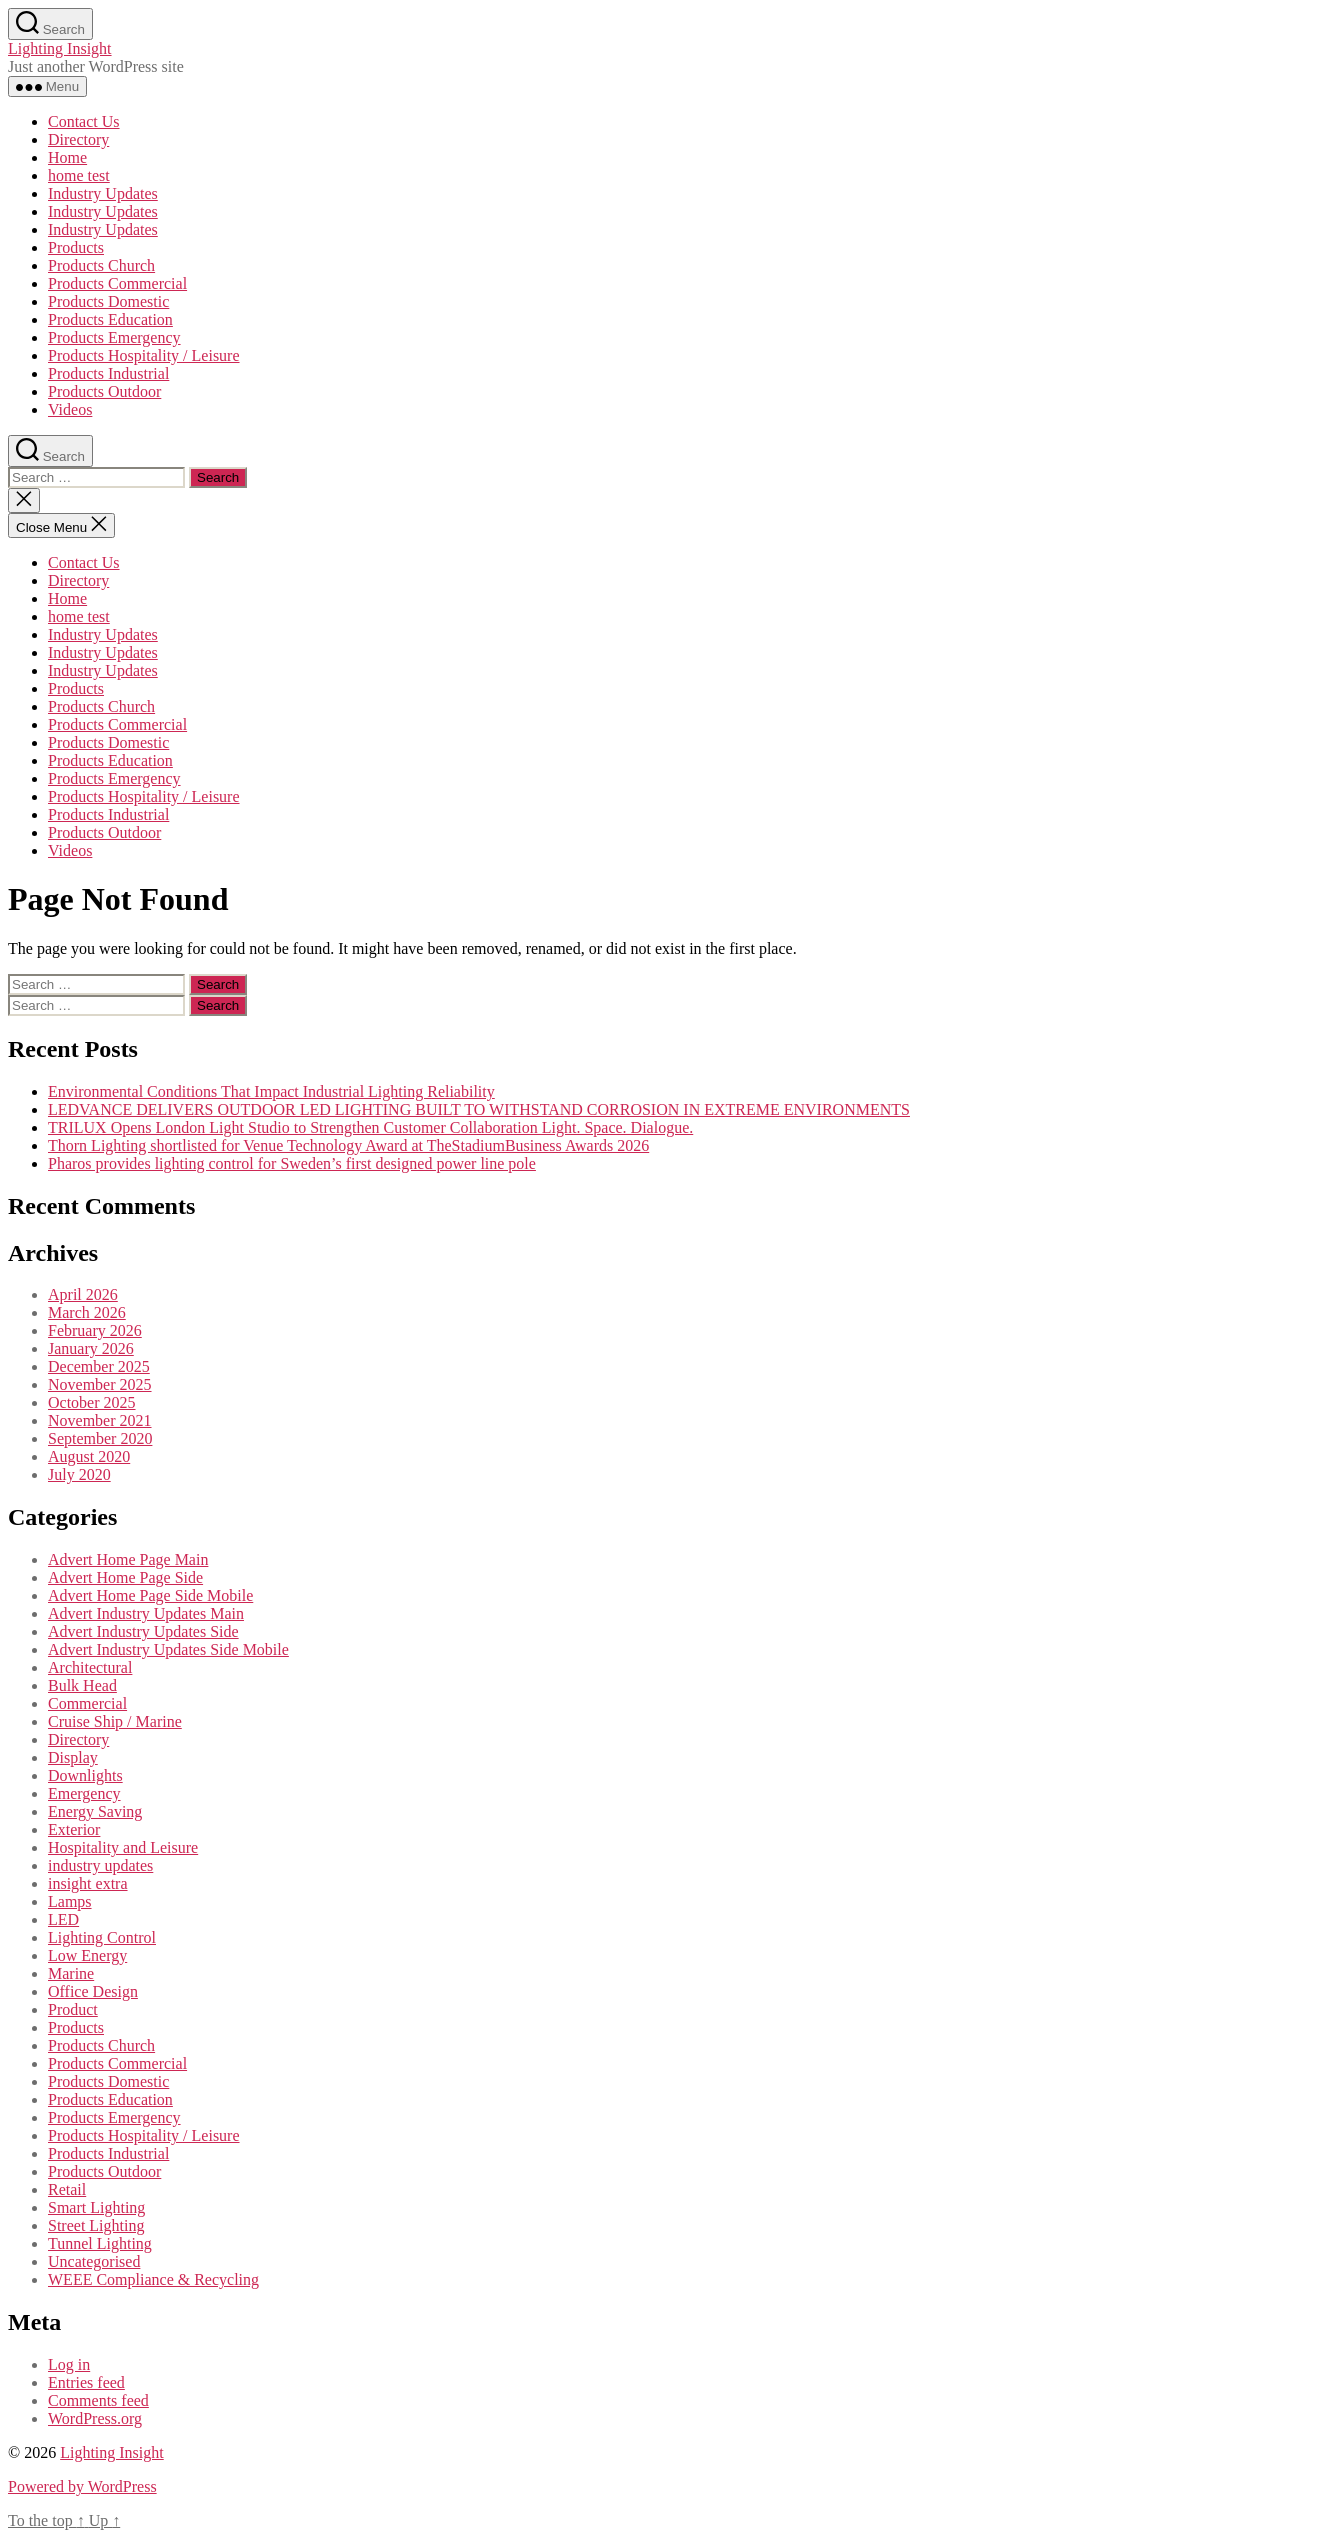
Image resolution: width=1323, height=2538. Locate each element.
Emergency (84, 1793)
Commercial (87, 1703)
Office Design (93, 1991)
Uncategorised (94, 2261)
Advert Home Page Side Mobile (150, 1595)
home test (79, 175)
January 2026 (91, 1348)
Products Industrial (108, 373)
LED (63, 1919)
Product (73, 2009)
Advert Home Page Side (125, 1577)
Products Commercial (117, 283)
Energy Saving (95, 1811)
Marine (71, 1973)
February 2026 (95, 1330)
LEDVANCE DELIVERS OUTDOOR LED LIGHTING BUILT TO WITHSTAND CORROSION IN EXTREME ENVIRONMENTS (479, 1109)
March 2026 (87, 1312)
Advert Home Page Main (128, 1559)
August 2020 (89, 1456)
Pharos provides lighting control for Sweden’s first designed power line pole (292, 1163)
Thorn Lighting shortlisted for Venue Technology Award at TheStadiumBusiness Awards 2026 (348, 1145)
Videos (70, 409)
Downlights (85, 1775)
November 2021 (100, 1420)
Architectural (90, 1667)
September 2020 (100, 1438)
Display (73, 1757)
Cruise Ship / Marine (115, 1721)
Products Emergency (114, 337)
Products (76, 247)
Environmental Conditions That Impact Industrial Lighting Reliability (271, 1091)
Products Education (110, 319)
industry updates (100, 1865)
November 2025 (100, 1384)
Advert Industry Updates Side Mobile (168, 1649)
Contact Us (84, 121)
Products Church (101, 265)
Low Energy (87, 1955)
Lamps (70, 1901)
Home (67, 157)
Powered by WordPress (82, 2486)
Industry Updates (103, 193)
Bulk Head (82, 1685)
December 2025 (99, 1366)
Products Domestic (108, 301)
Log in (69, 2364)
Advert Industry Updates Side (143, 1631)
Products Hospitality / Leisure (144, 355)
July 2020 (79, 1474)
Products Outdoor (104, 391)
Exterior (74, 1829)
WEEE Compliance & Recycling (153, 2279)
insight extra (88, 1883)
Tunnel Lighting (100, 2243)
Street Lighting (96, 2225)
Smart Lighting (96, 2207)
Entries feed (86, 2382)
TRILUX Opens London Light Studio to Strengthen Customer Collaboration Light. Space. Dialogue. (370, 1127)
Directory (78, 139)
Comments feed (98, 2400)
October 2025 (92, 1402)
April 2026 (83, 1294)
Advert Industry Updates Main (146, 1613)
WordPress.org (95, 2418)
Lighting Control (102, 1937)
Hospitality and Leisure (123, 1847)
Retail (67, 2189)
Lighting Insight (60, 48)
